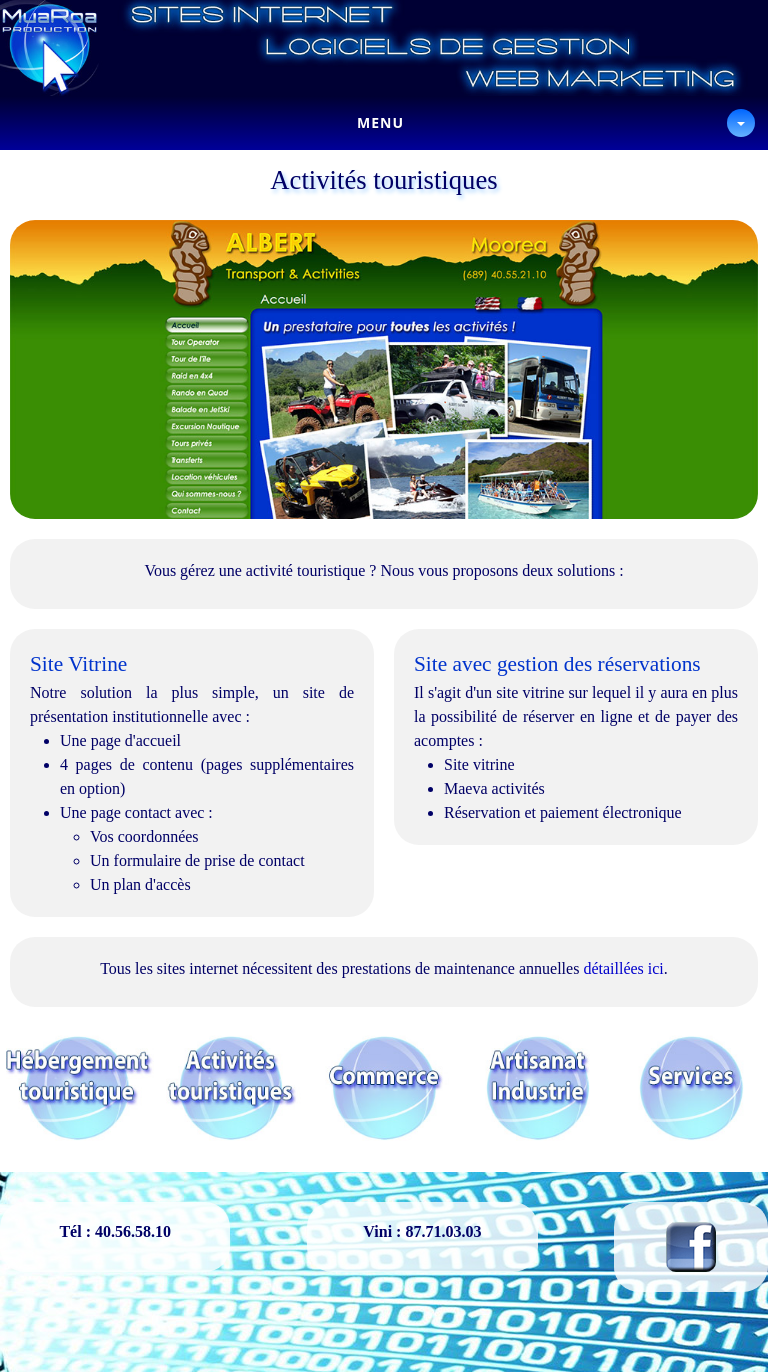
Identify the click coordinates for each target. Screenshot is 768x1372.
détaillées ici (623, 968)
